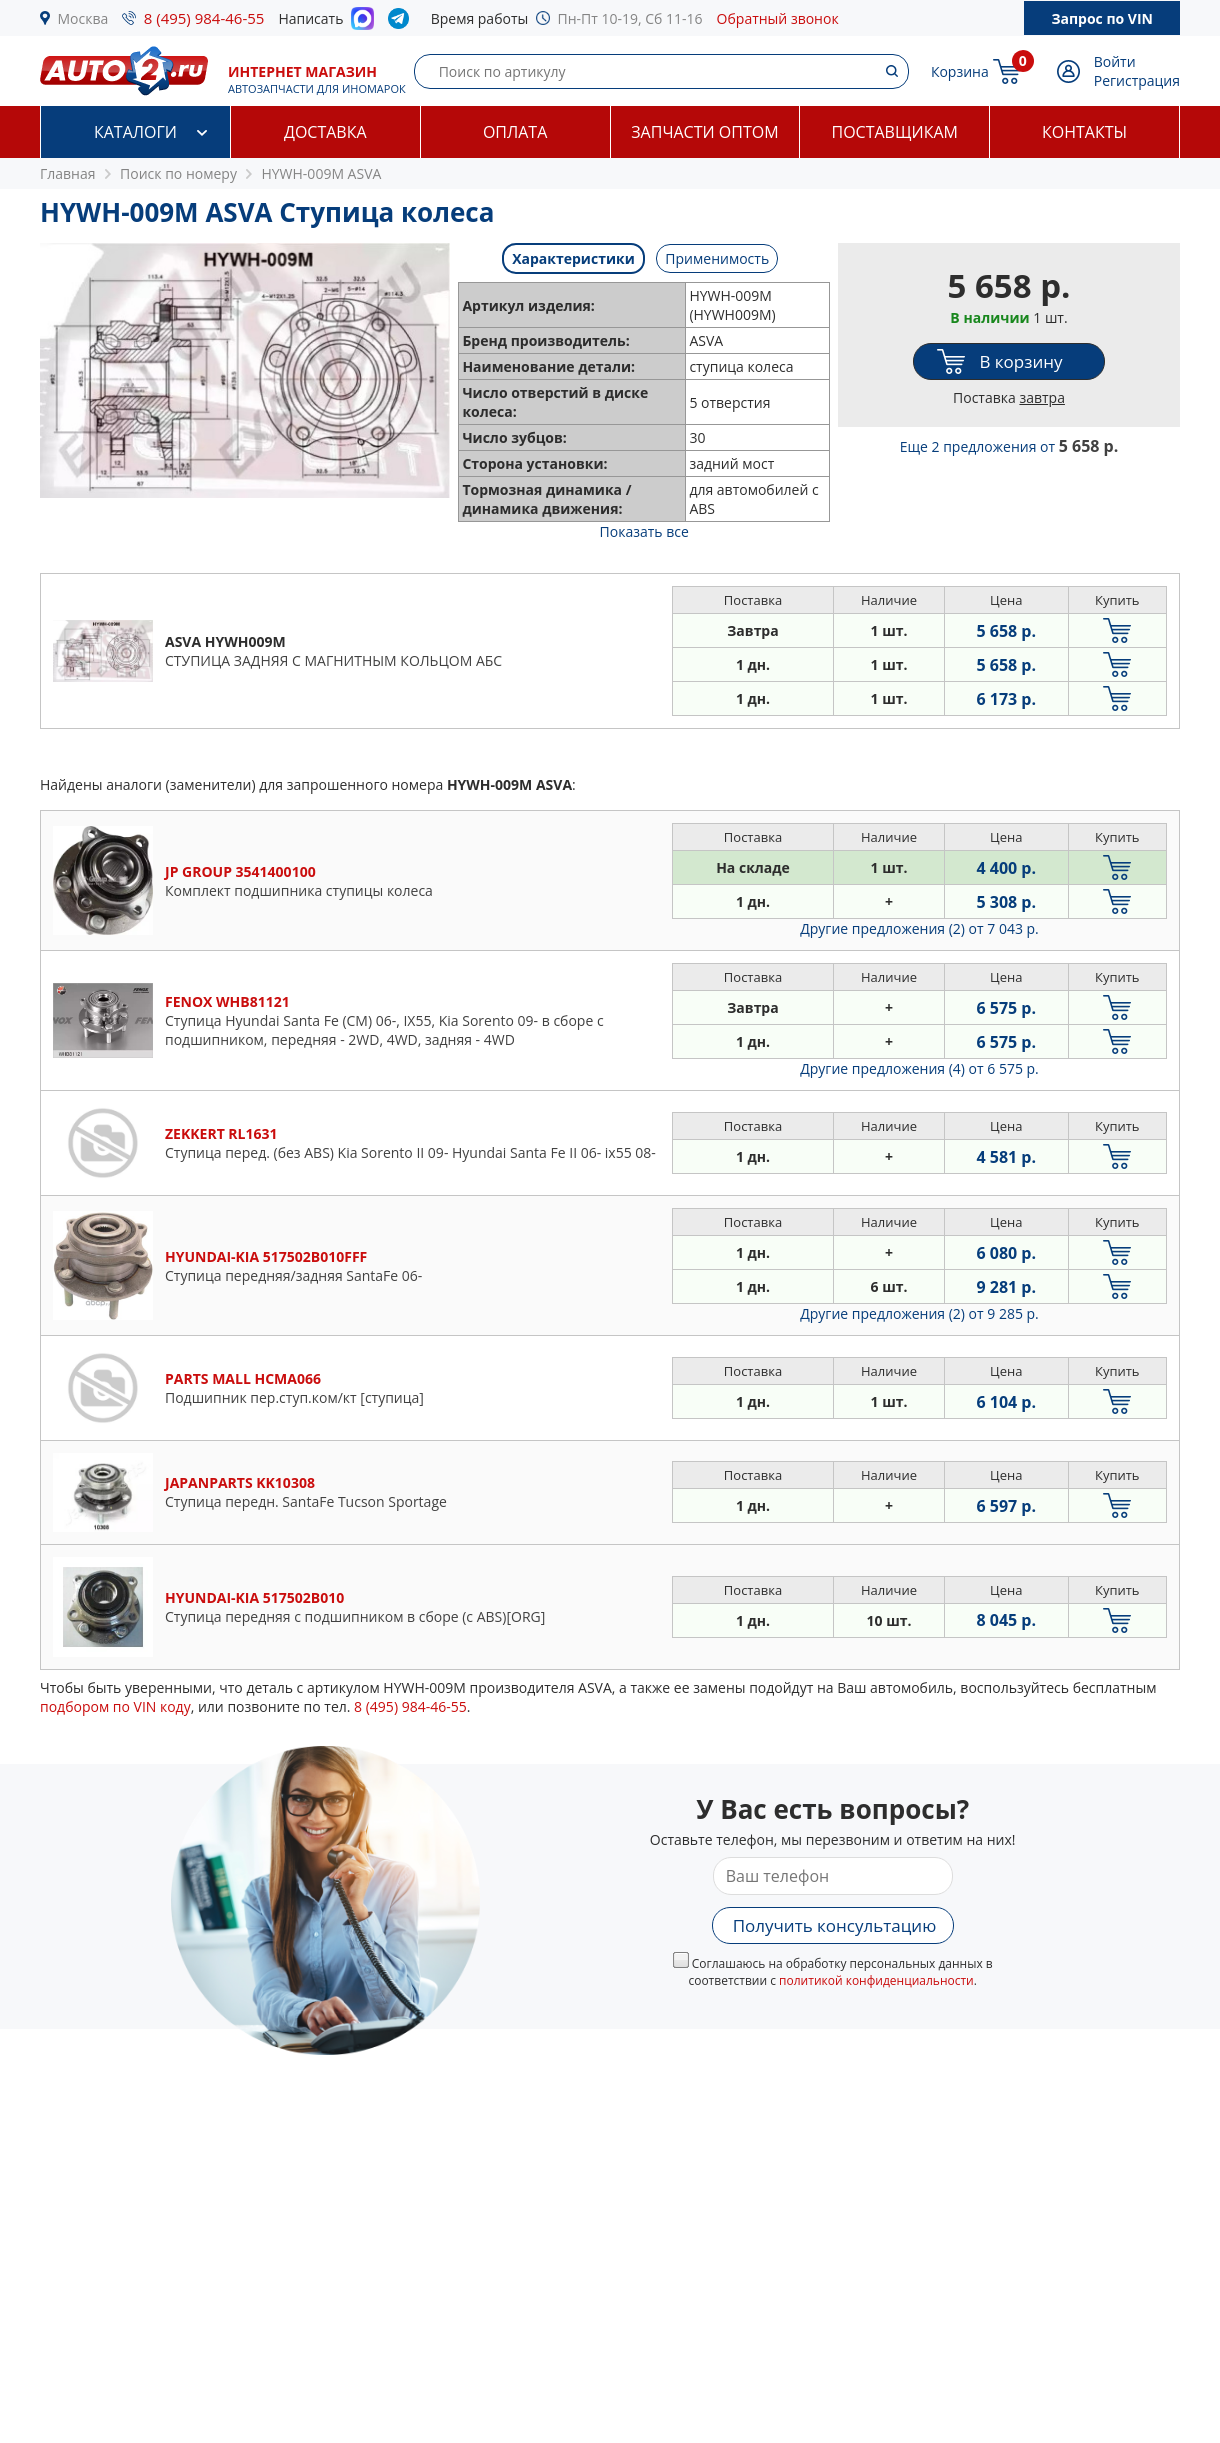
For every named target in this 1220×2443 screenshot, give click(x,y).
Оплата (515, 132)
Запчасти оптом (704, 132)
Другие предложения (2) (919, 928)
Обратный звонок (778, 18)
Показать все (644, 531)
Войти (1115, 61)
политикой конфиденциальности (876, 1980)
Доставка (325, 132)
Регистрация (1137, 80)
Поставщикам (895, 132)
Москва (83, 18)
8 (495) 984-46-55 (204, 18)
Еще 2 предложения (1009, 446)
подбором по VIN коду (115, 1706)
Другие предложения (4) (919, 1068)
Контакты (1084, 132)
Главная (68, 173)
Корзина (960, 71)
